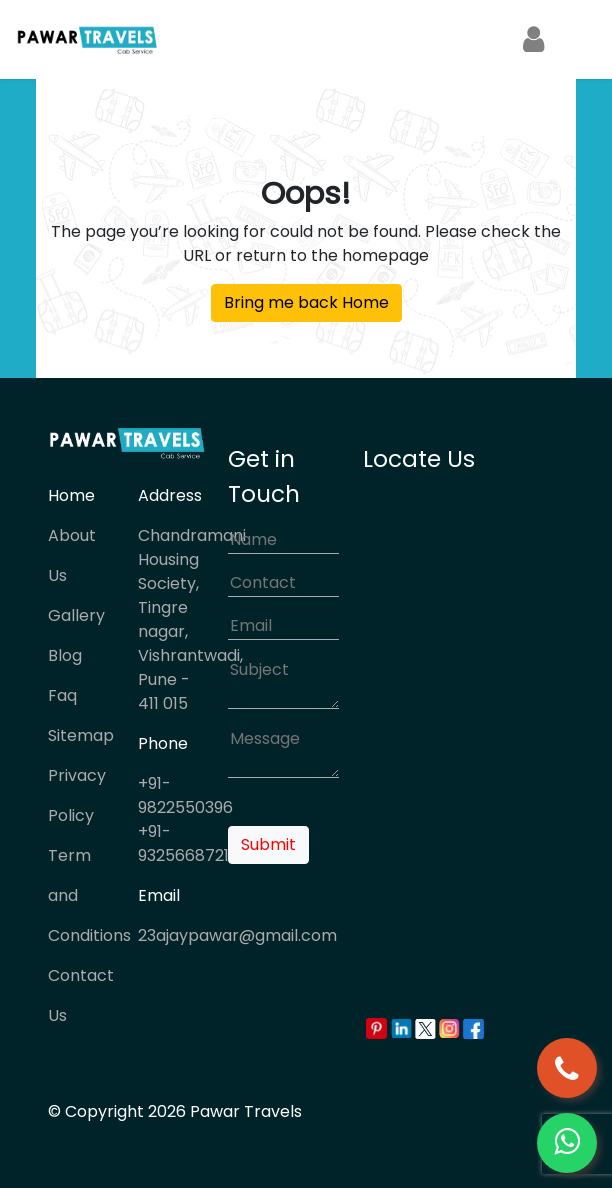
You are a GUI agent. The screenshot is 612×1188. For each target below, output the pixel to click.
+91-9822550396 (185, 795)
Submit (268, 844)
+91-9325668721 (183, 843)
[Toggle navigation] (572, 39)
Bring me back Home (306, 302)
